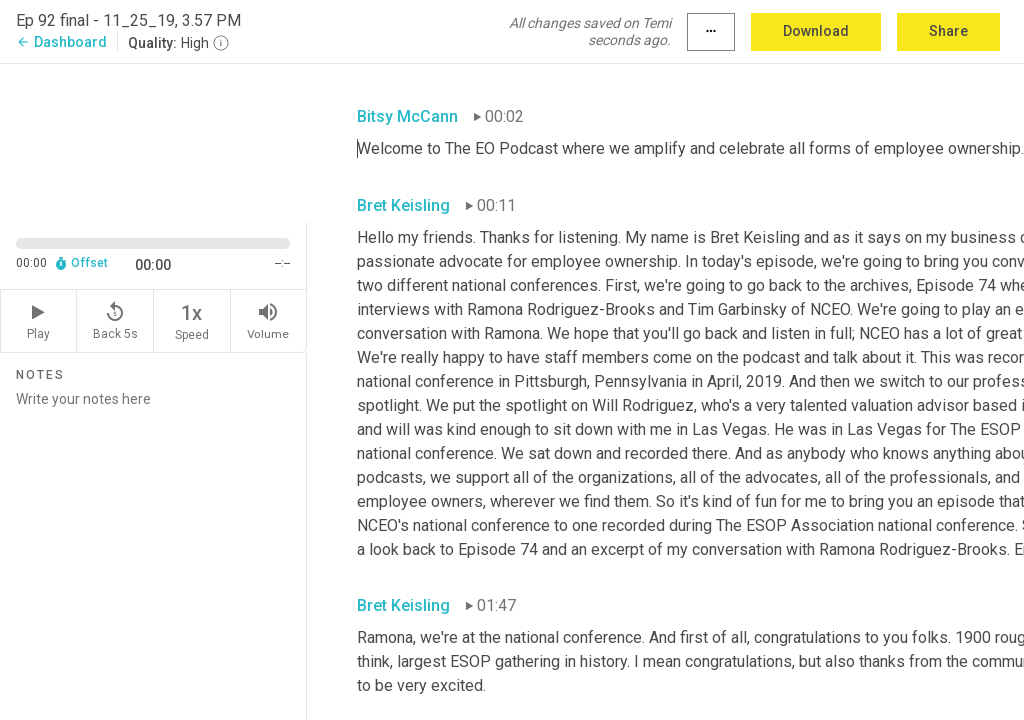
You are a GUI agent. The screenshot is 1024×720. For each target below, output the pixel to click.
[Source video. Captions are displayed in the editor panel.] (153, 141)
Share (948, 31)
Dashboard (61, 42)
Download (816, 31)
